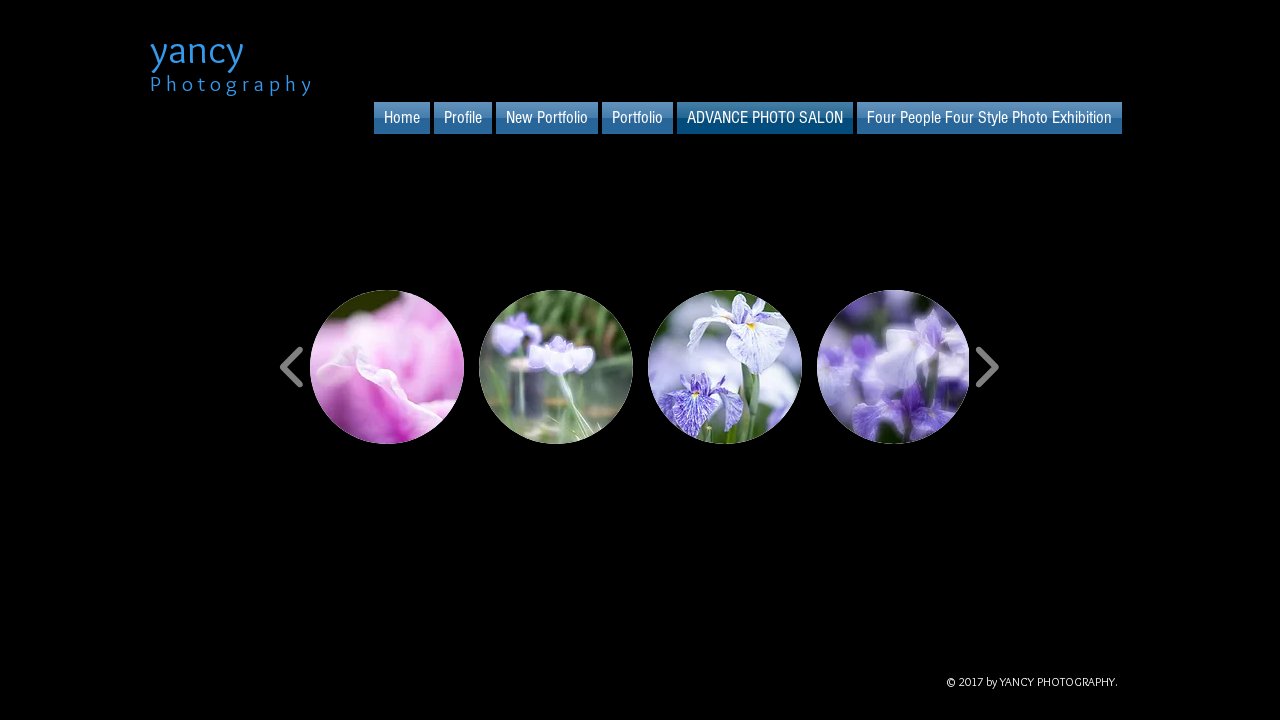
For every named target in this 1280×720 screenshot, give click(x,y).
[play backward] (292, 367)
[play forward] (986, 367)
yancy (197, 48)
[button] (387, 367)
